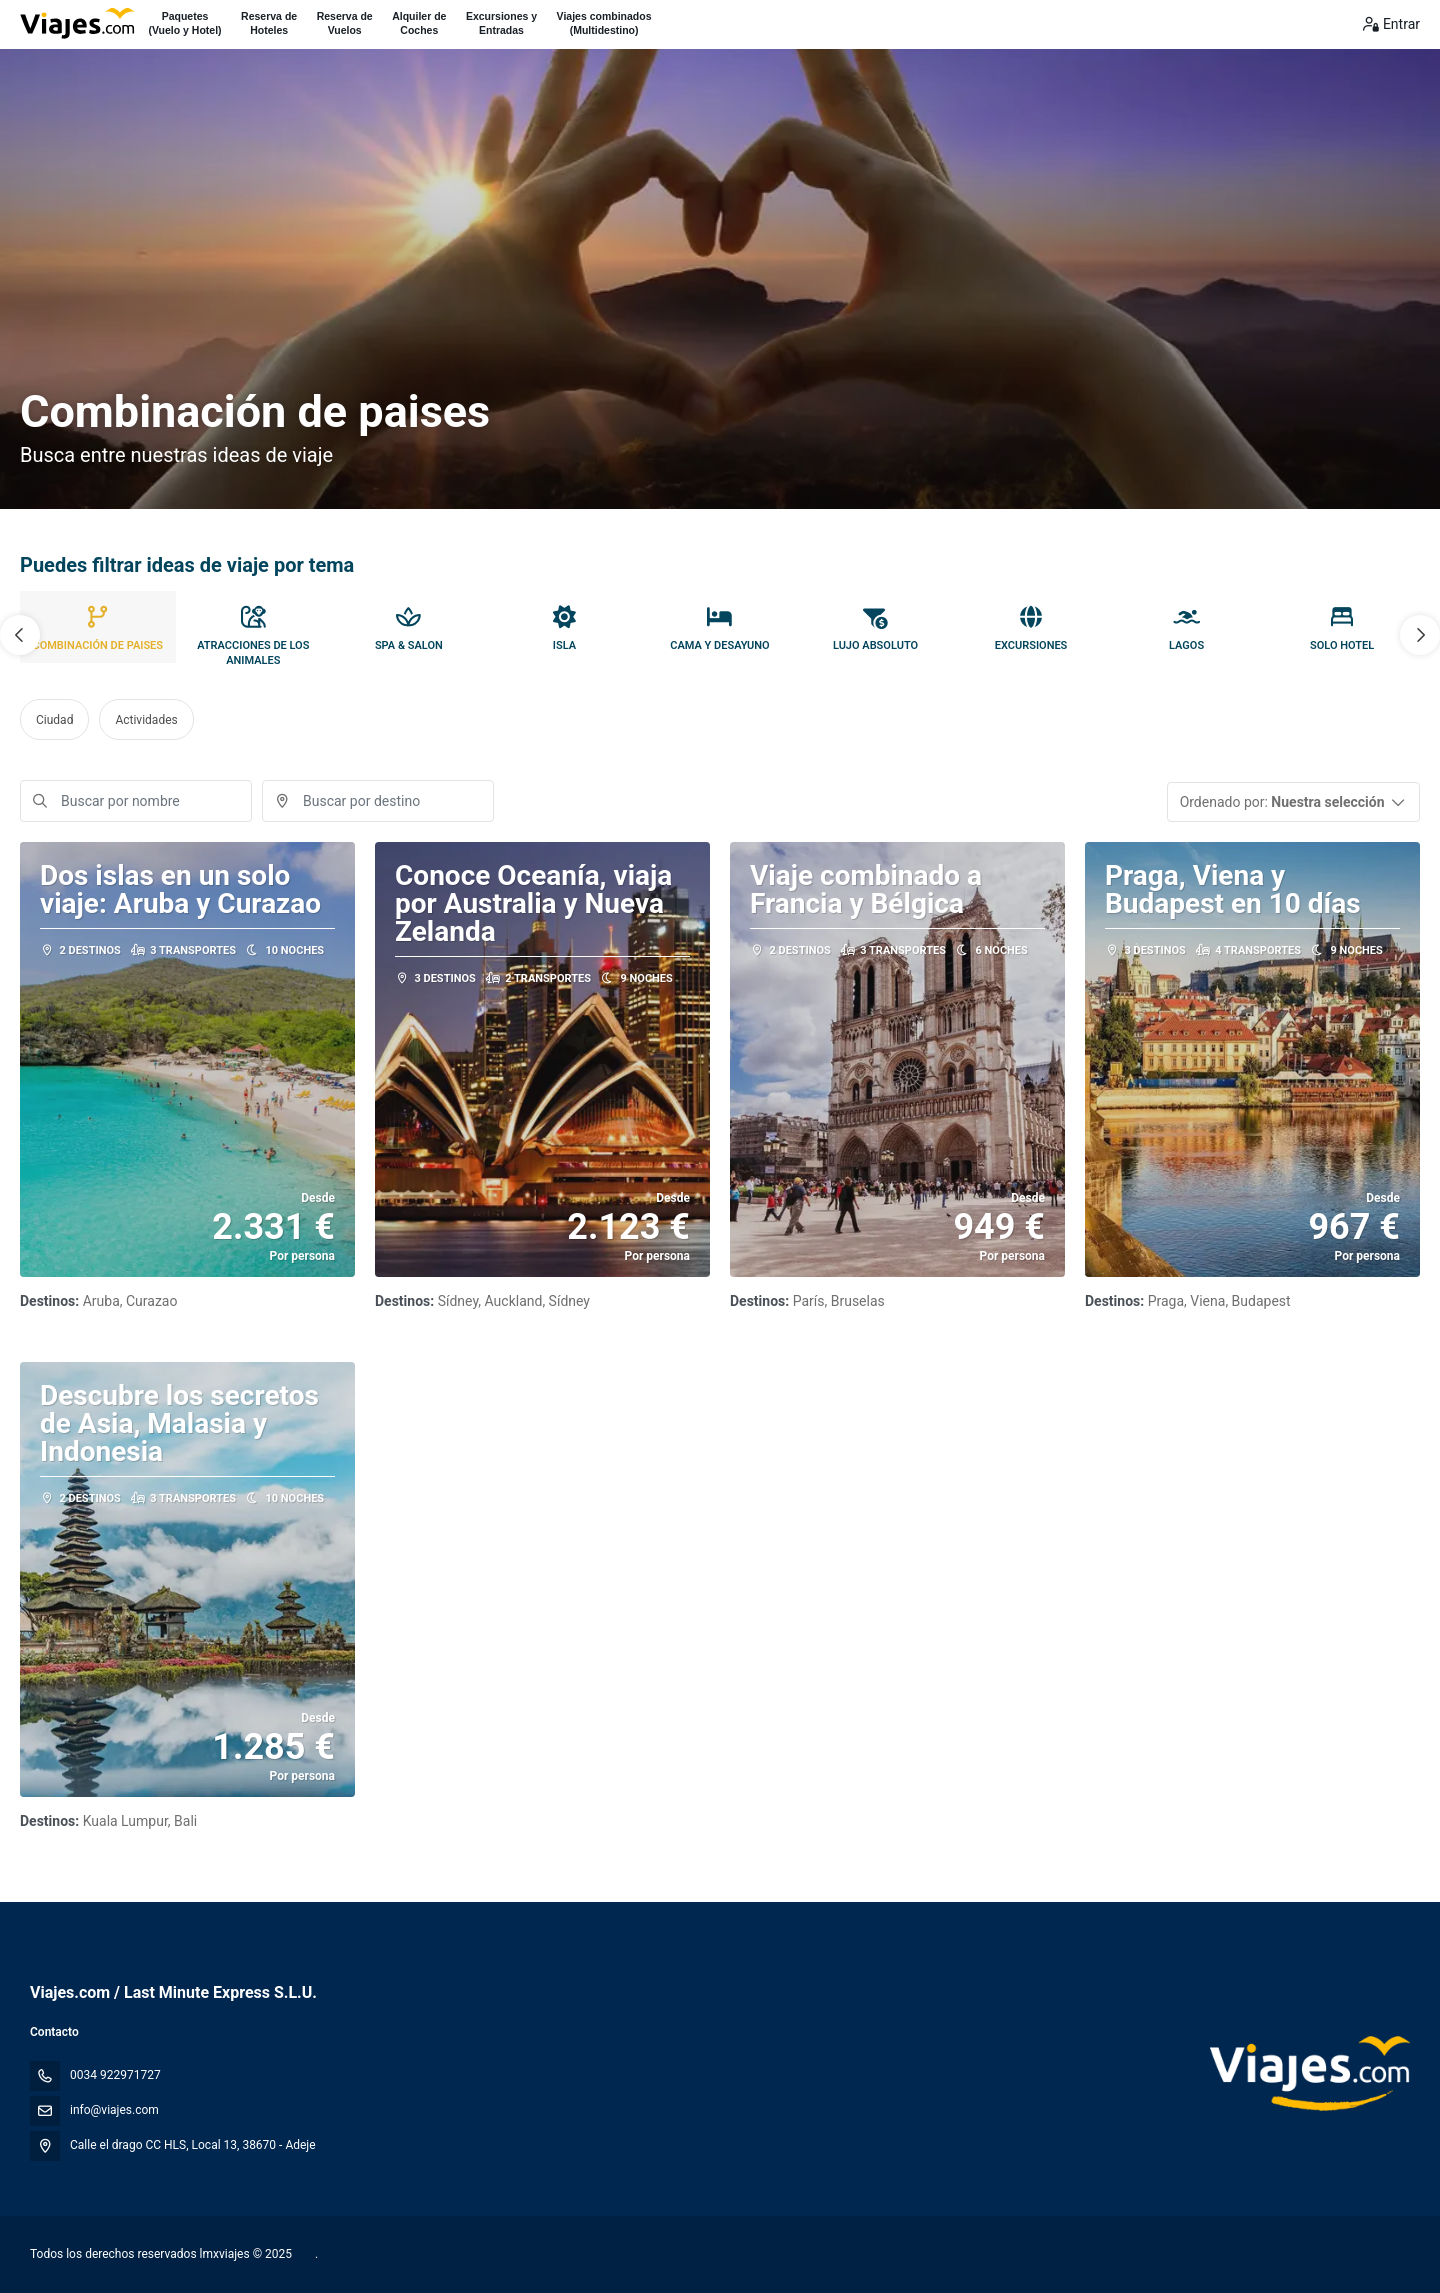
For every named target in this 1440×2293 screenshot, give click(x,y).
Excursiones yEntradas (501, 23)
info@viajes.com (114, 2110)
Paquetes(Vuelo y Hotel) (184, 23)
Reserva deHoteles (269, 23)
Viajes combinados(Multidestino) (604, 23)
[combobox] (378, 801)
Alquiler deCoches (419, 23)
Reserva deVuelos (345, 23)
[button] (20, 635)
